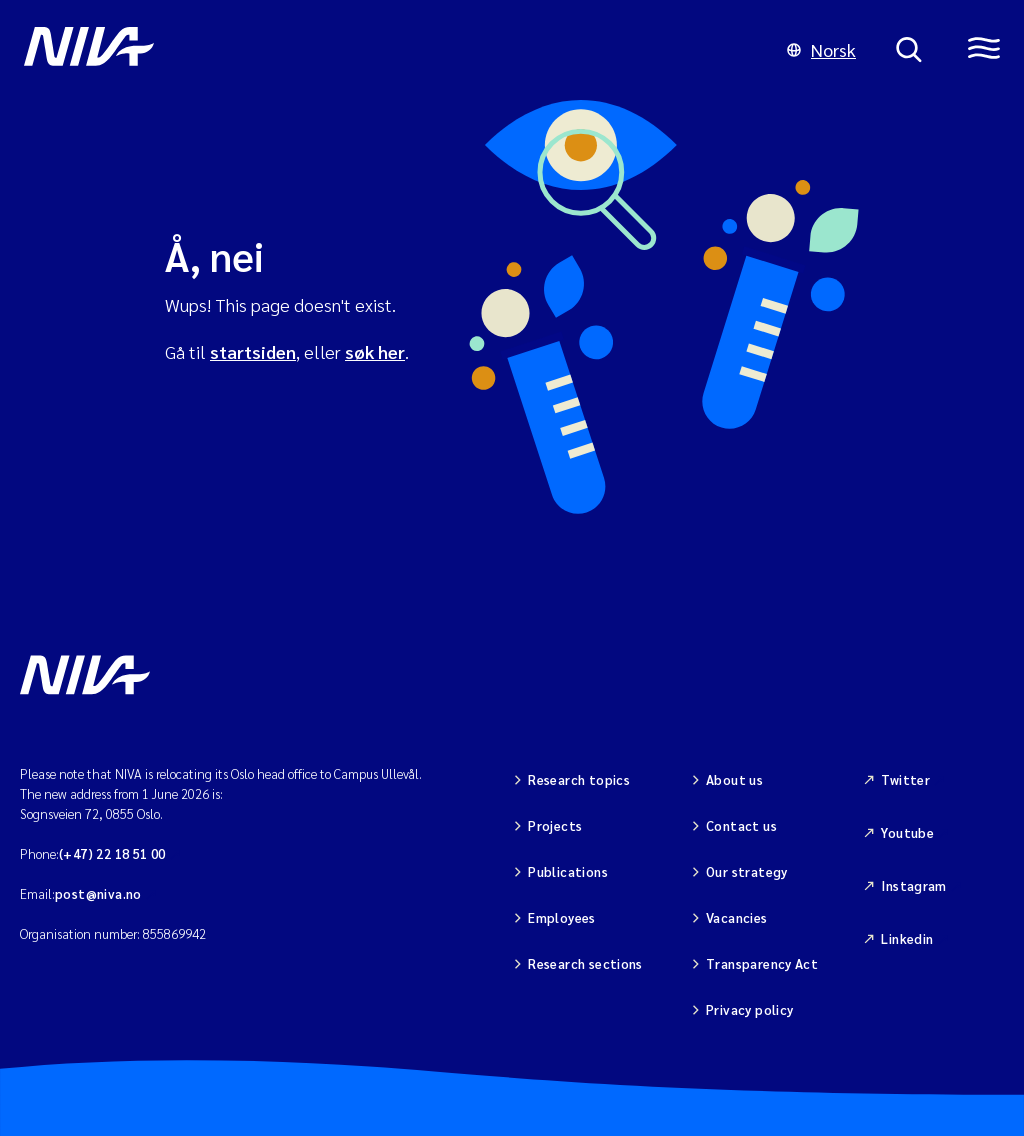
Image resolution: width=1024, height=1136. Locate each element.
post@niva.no (98, 893)
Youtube (907, 832)
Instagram (914, 885)
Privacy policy (749, 1009)
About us (734, 779)
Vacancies (737, 917)
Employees (562, 917)
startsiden (253, 351)
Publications (568, 871)
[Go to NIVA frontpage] (385, 50)
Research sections (585, 963)
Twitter (905, 779)
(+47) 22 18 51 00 (112, 853)
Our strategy (747, 871)
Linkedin (907, 938)
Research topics (579, 779)
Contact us (741, 825)
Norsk (821, 49)
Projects (555, 825)
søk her (375, 351)
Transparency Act (762, 963)
